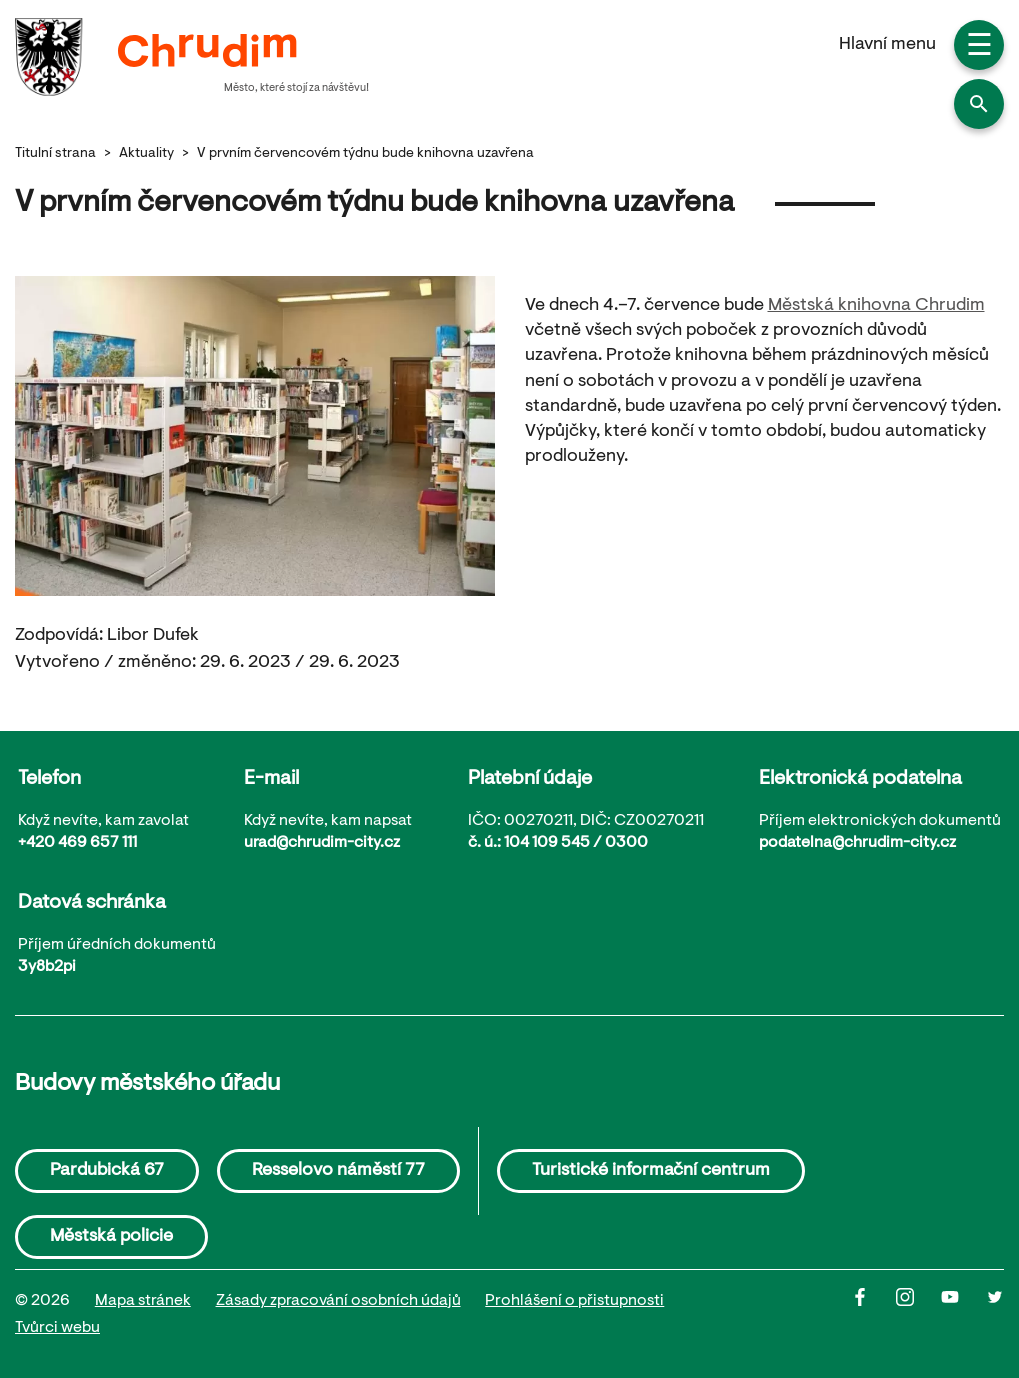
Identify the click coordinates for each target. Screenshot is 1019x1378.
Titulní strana (55, 154)
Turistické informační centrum (651, 1171)
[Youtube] (963, 1315)
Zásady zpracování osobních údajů (338, 1301)
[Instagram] (918, 1315)
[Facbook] (873, 1315)
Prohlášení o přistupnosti (574, 1301)
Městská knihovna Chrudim (876, 306)
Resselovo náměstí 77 (338, 1171)
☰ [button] (979, 48)
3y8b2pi (47, 967)
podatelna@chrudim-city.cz (857, 843)
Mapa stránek (143, 1301)
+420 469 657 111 (77, 843)
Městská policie (111, 1237)
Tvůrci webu (57, 1328)
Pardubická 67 (107, 1171)
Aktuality (146, 154)
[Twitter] (995, 1315)
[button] (979, 104)
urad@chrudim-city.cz (322, 843)
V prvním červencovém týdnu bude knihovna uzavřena (365, 154)
